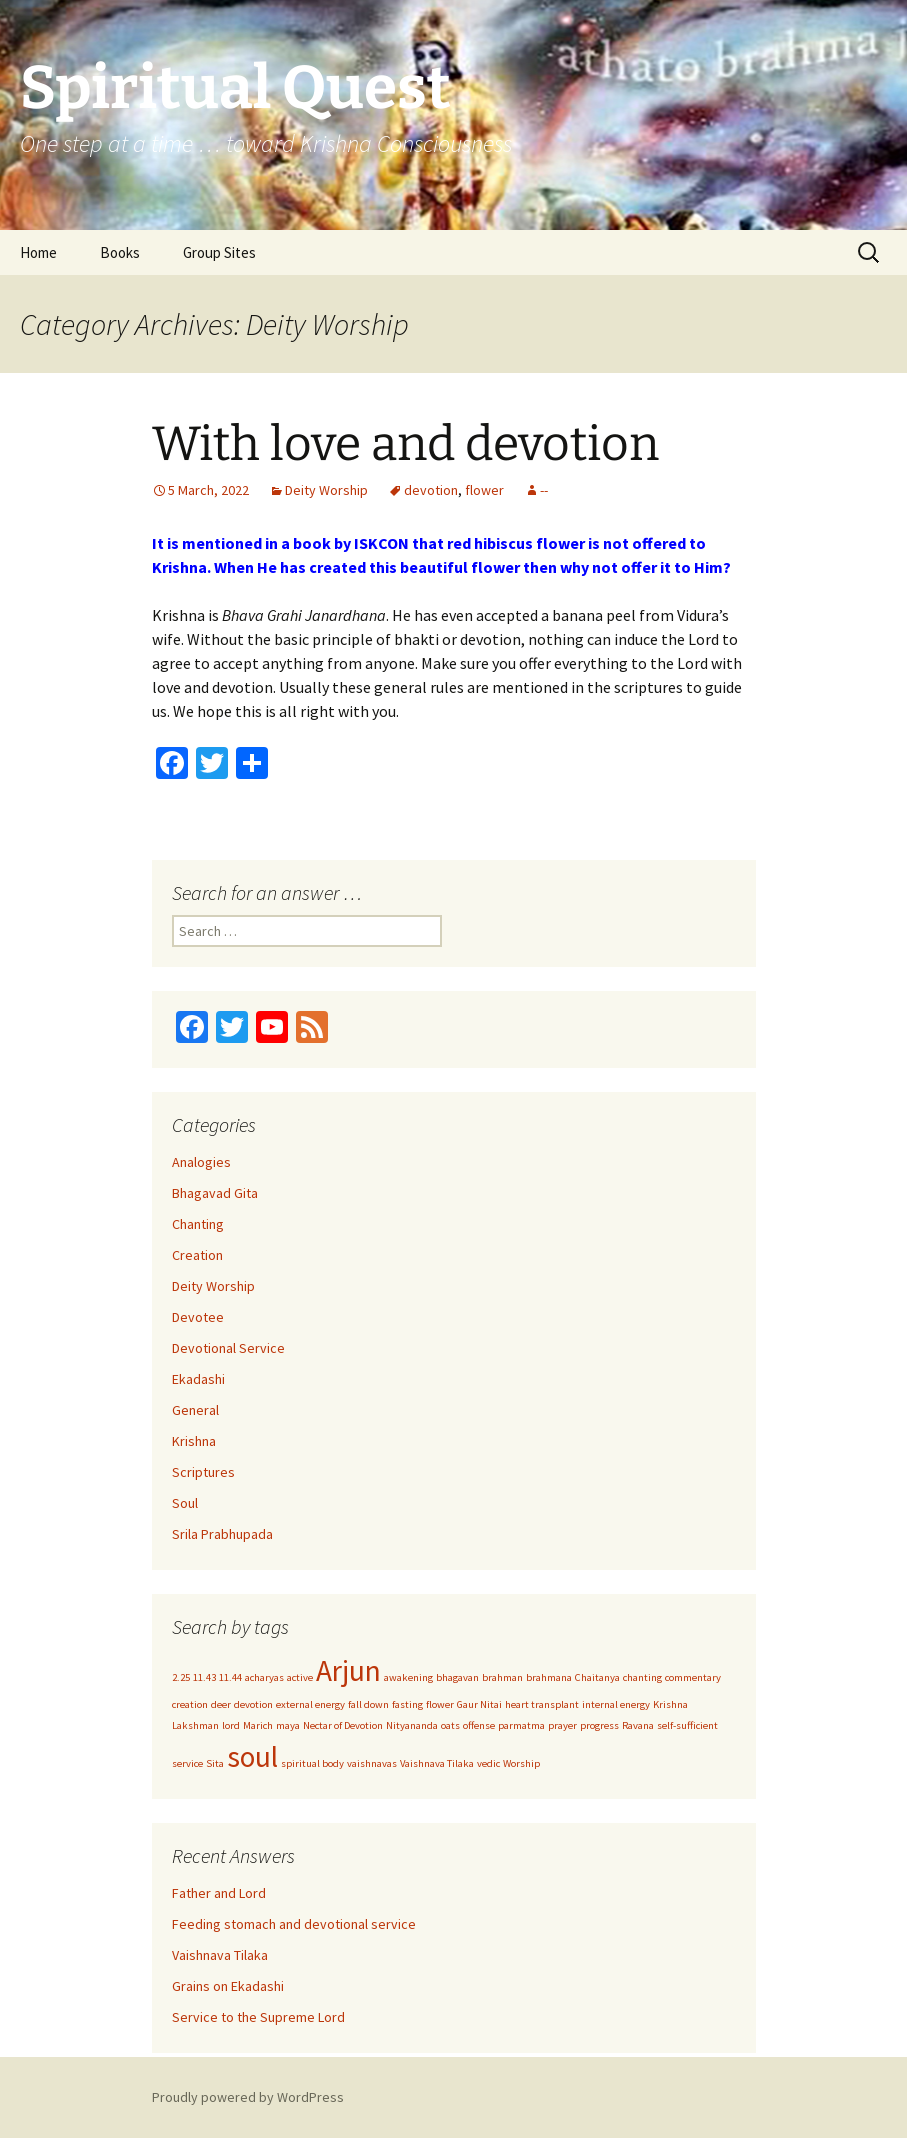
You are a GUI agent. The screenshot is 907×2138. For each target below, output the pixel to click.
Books (120, 252)
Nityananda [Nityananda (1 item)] (412, 1725)
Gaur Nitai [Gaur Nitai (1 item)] (479, 1704)
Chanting (198, 1224)
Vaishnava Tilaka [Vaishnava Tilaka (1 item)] (437, 1763)
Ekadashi (198, 1379)
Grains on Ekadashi (228, 1986)
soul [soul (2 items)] (252, 1756)
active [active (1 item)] (300, 1677)
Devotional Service (228, 1348)
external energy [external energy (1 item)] (310, 1704)
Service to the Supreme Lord (258, 2017)
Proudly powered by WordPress (248, 2097)
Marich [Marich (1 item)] (258, 1725)
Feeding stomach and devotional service (294, 1924)
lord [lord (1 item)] (231, 1725)
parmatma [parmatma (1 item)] (521, 1725)
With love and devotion (405, 444)
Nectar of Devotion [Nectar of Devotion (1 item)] (343, 1725)
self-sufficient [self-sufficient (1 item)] (687, 1725)
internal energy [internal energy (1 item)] (616, 1704)
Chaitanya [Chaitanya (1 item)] (597, 1677)
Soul (185, 1503)
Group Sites (219, 252)
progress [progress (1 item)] (599, 1725)
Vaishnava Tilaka (220, 1955)
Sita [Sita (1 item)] (215, 1763)
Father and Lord (219, 1893)
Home (38, 252)
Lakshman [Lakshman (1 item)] (195, 1725)
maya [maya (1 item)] (288, 1725)
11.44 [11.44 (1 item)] (230, 1677)
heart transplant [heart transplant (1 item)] (542, 1704)
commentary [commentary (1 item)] (693, 1677)
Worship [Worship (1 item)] (521, 1763)
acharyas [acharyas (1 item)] (264, 1677)
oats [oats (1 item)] (450, 1725)
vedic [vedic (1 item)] (488, 1763)
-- (544, 490)
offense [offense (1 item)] (479, 1725)
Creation (197, 1255)
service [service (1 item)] (187, 1763)
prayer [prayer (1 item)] (562, 1725)
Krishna (194, 1441)
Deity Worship (326, 490)
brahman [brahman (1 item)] (502, 1677)
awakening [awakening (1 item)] (408, 1677)
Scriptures (203, 1472)
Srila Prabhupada (222, 1534)
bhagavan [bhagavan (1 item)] (457, 1677)
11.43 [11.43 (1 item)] (204, 1677)
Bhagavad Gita (215, 1193)
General (195, 1410)
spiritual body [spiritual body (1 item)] (312, 1763)
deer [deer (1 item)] (221, 1704)
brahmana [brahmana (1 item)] (549, 1677)
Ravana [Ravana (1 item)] (638, 1725)
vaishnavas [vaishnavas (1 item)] (372, 1763)
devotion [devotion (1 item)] (253, 1704)
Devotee (198, 1317)
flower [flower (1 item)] (440, 1704)
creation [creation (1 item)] (190, 1704)
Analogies (201, 1162)
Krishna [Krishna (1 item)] (670, 1704)
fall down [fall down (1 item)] (368, 1704)
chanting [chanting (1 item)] (642, 1677)
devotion (431, 490)
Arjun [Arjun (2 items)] (348, 1670)
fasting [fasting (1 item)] (407, 1704)
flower (484, 490)
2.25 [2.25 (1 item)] (181, 1677)
